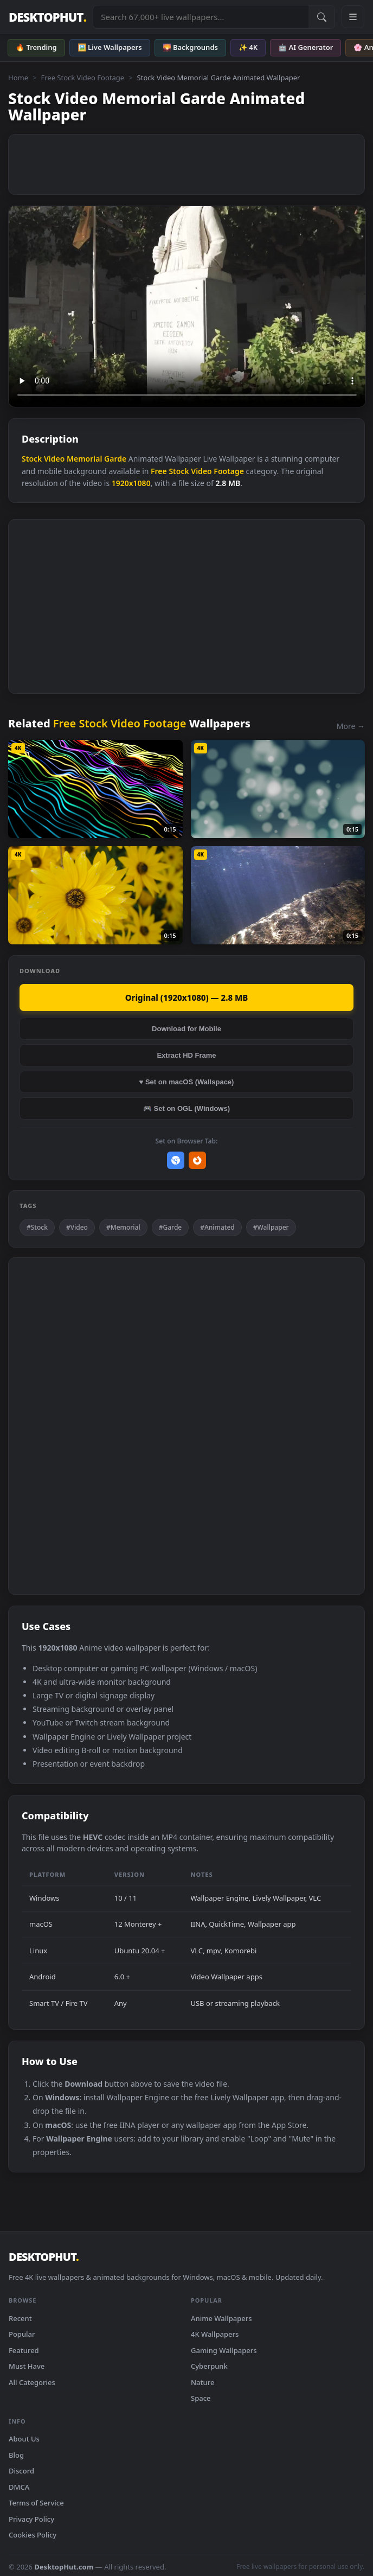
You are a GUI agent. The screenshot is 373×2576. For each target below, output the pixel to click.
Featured (24, 2350)
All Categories (32, 2382)
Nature (202, 2382)
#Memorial (123, 1227)
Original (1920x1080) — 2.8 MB (186, 997)
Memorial (84, 458)
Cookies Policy (32, 2535)
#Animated (217, 1227)
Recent (20, 2318)
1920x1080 (131, 483)
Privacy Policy (31, 2519)
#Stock (37, 1227)
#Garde (170, 1227)
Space (201, 2398)
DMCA (19, 2487)
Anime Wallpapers (221, 2318)
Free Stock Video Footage (82, 77)
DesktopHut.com (63, 2567)
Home (18, 77)
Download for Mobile (186, 1029)
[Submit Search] (321, 16)
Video (54, 458)
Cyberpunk (209, 2366)
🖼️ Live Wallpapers (110, 47)
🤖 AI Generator (305, 47)
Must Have (26, 2366)
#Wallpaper (271, 1227)
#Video (77, 1227)
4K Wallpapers (215, 2334)
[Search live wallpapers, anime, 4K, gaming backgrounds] (200, 16)
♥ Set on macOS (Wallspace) (186, 1082)
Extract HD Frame (186, 1055)
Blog (16, 2455)
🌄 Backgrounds (190, 47)
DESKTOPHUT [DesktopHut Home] (47, 17)
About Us (24, 2439)
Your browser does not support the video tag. (187, 306)
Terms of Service (36, 2503)
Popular (22, 2334)
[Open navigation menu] (353, 16)
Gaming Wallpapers (224, 2350)
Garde (115, 458)
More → (351, 726)
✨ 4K (248, 47)
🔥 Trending (36, 47)
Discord (21, 2471)
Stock (32, 458)
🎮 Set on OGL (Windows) (186, 1108)
